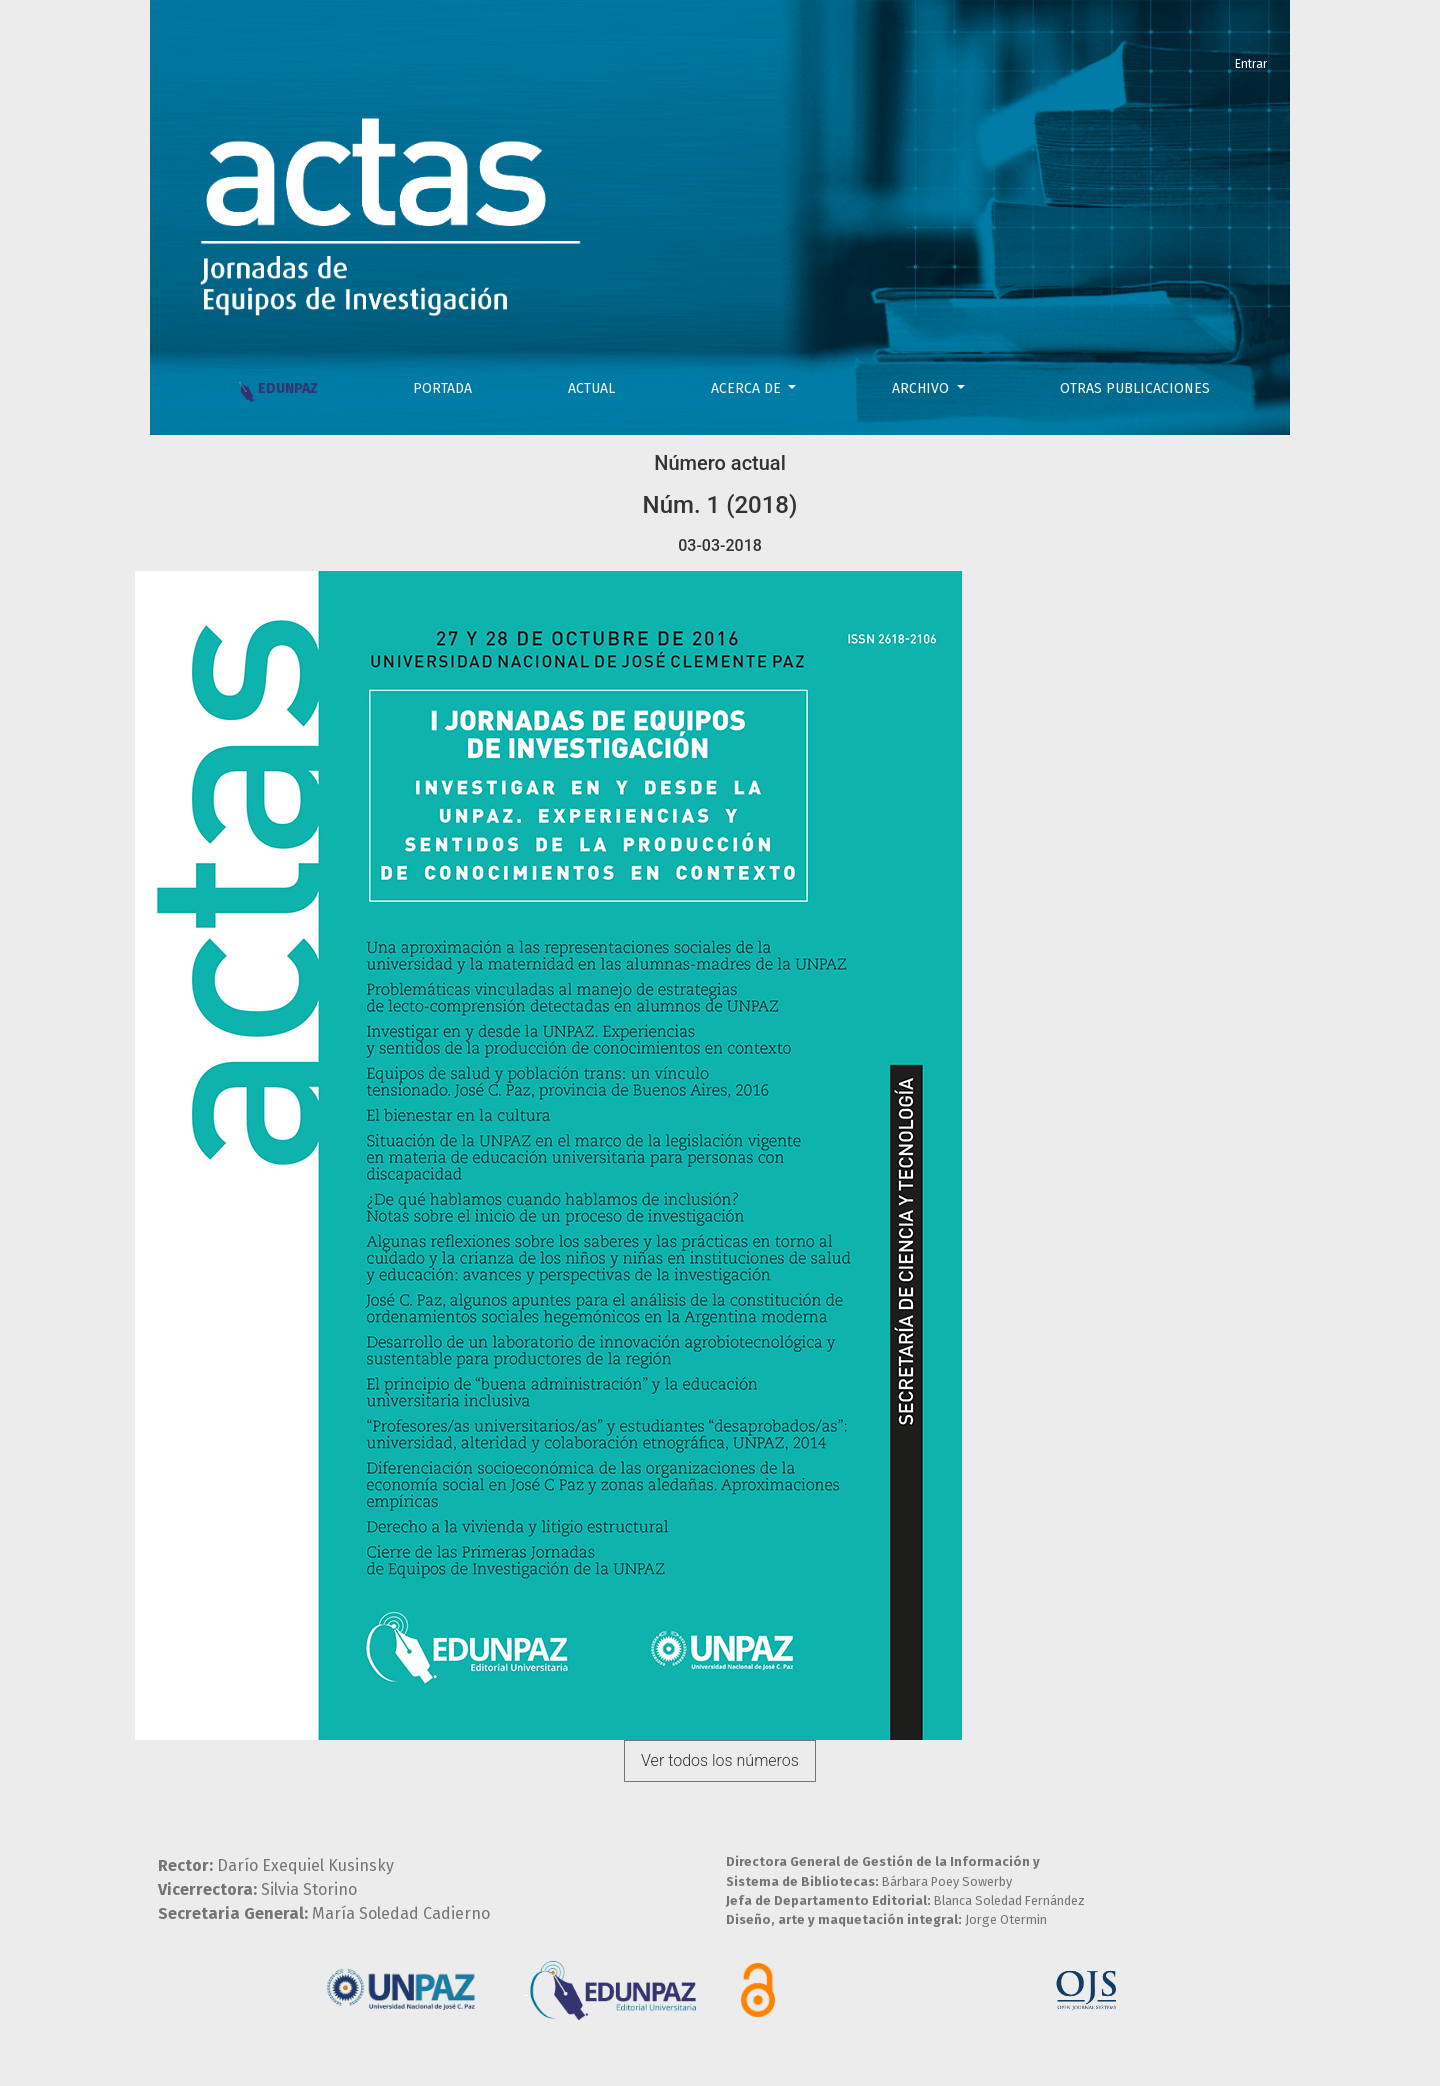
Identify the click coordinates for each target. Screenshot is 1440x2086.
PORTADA (442, 388)
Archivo (922, 388)
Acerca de (748, 388)
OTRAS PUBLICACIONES (1135, 388)
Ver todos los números (720, 1760)
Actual (591, 388)
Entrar (1251, 64)
